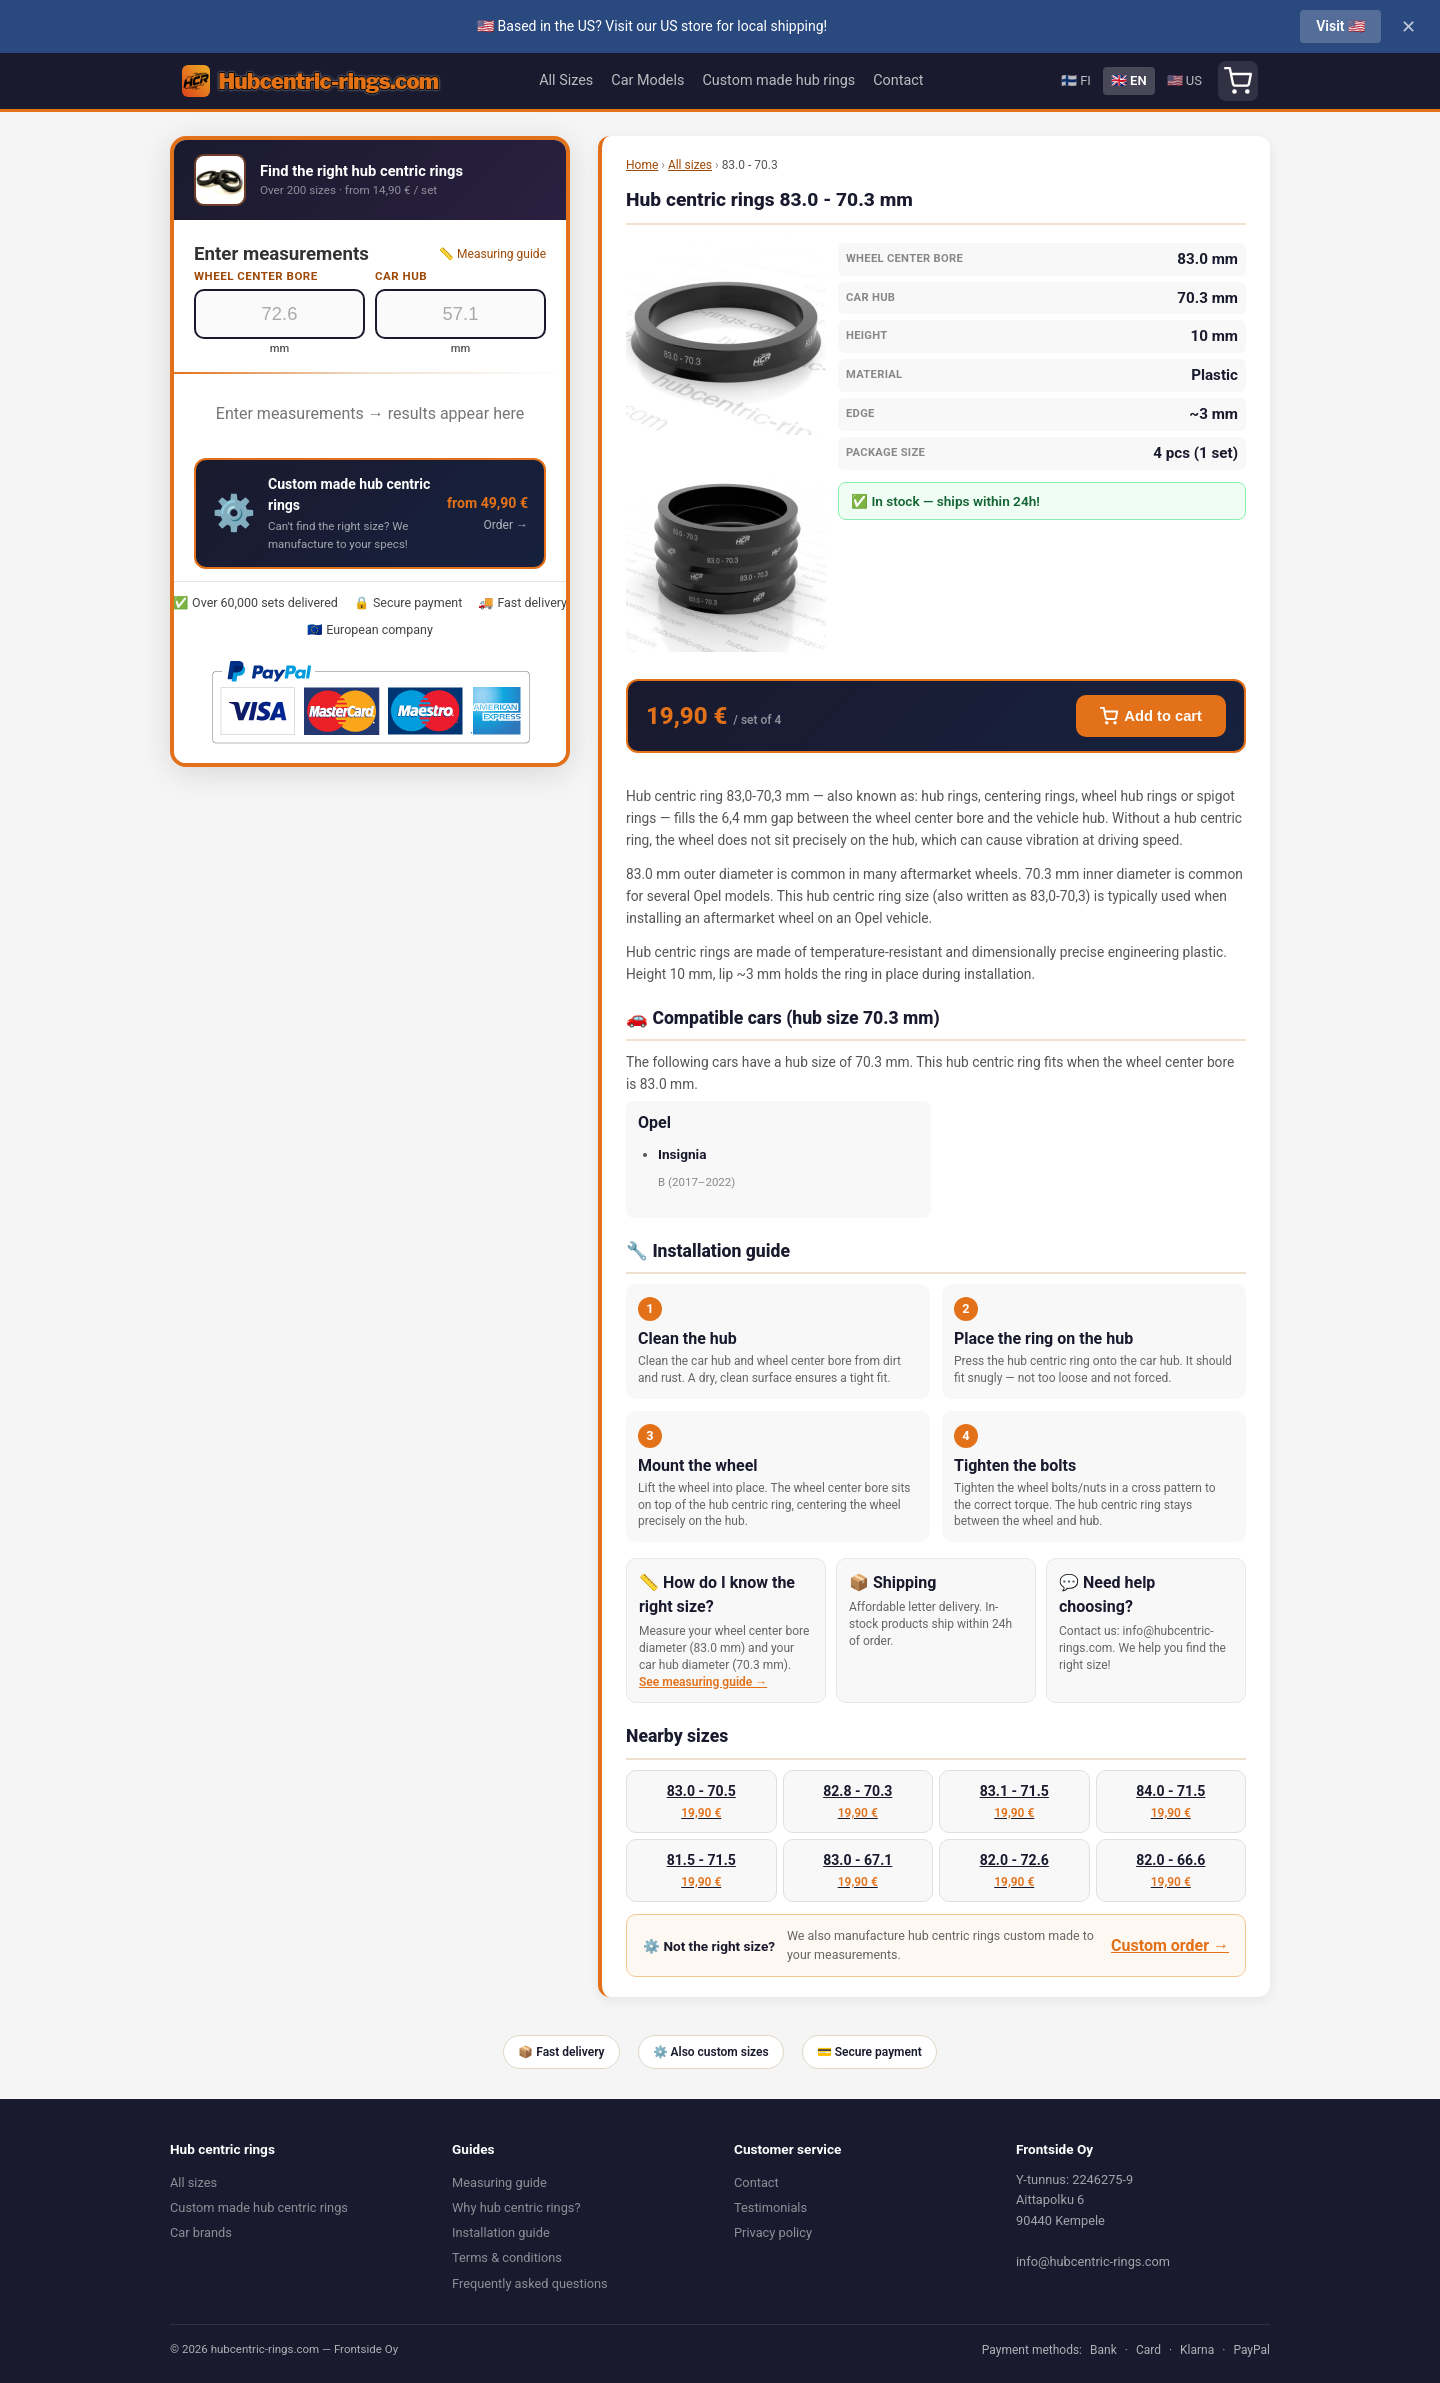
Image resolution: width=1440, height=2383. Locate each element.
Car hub (401, 276)
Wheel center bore (256, 276)
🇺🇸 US (1184, 80)
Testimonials (770, 2207)
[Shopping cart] (1238, 81)
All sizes (690, 165)
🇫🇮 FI (1076, 80)
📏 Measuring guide (492, 254)
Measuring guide (499, 2182)
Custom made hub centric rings (259, 2207)
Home (642, 165)
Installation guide (501, 2232)
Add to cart (1151, 716)
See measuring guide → (703, 1682)
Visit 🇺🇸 (1340, 26)
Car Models (647, 80)
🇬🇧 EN (1129, 80)
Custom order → (1170, 1945)
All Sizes (566, 80)
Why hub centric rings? (516, 2207)
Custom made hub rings (778, 80)
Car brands (201, 2232)
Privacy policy (773, 2232)
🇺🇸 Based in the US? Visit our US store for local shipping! (652, 26)
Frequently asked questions (530, 2283)
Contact (898, 80)
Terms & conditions (507, 2257)
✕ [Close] (1408, 27)
